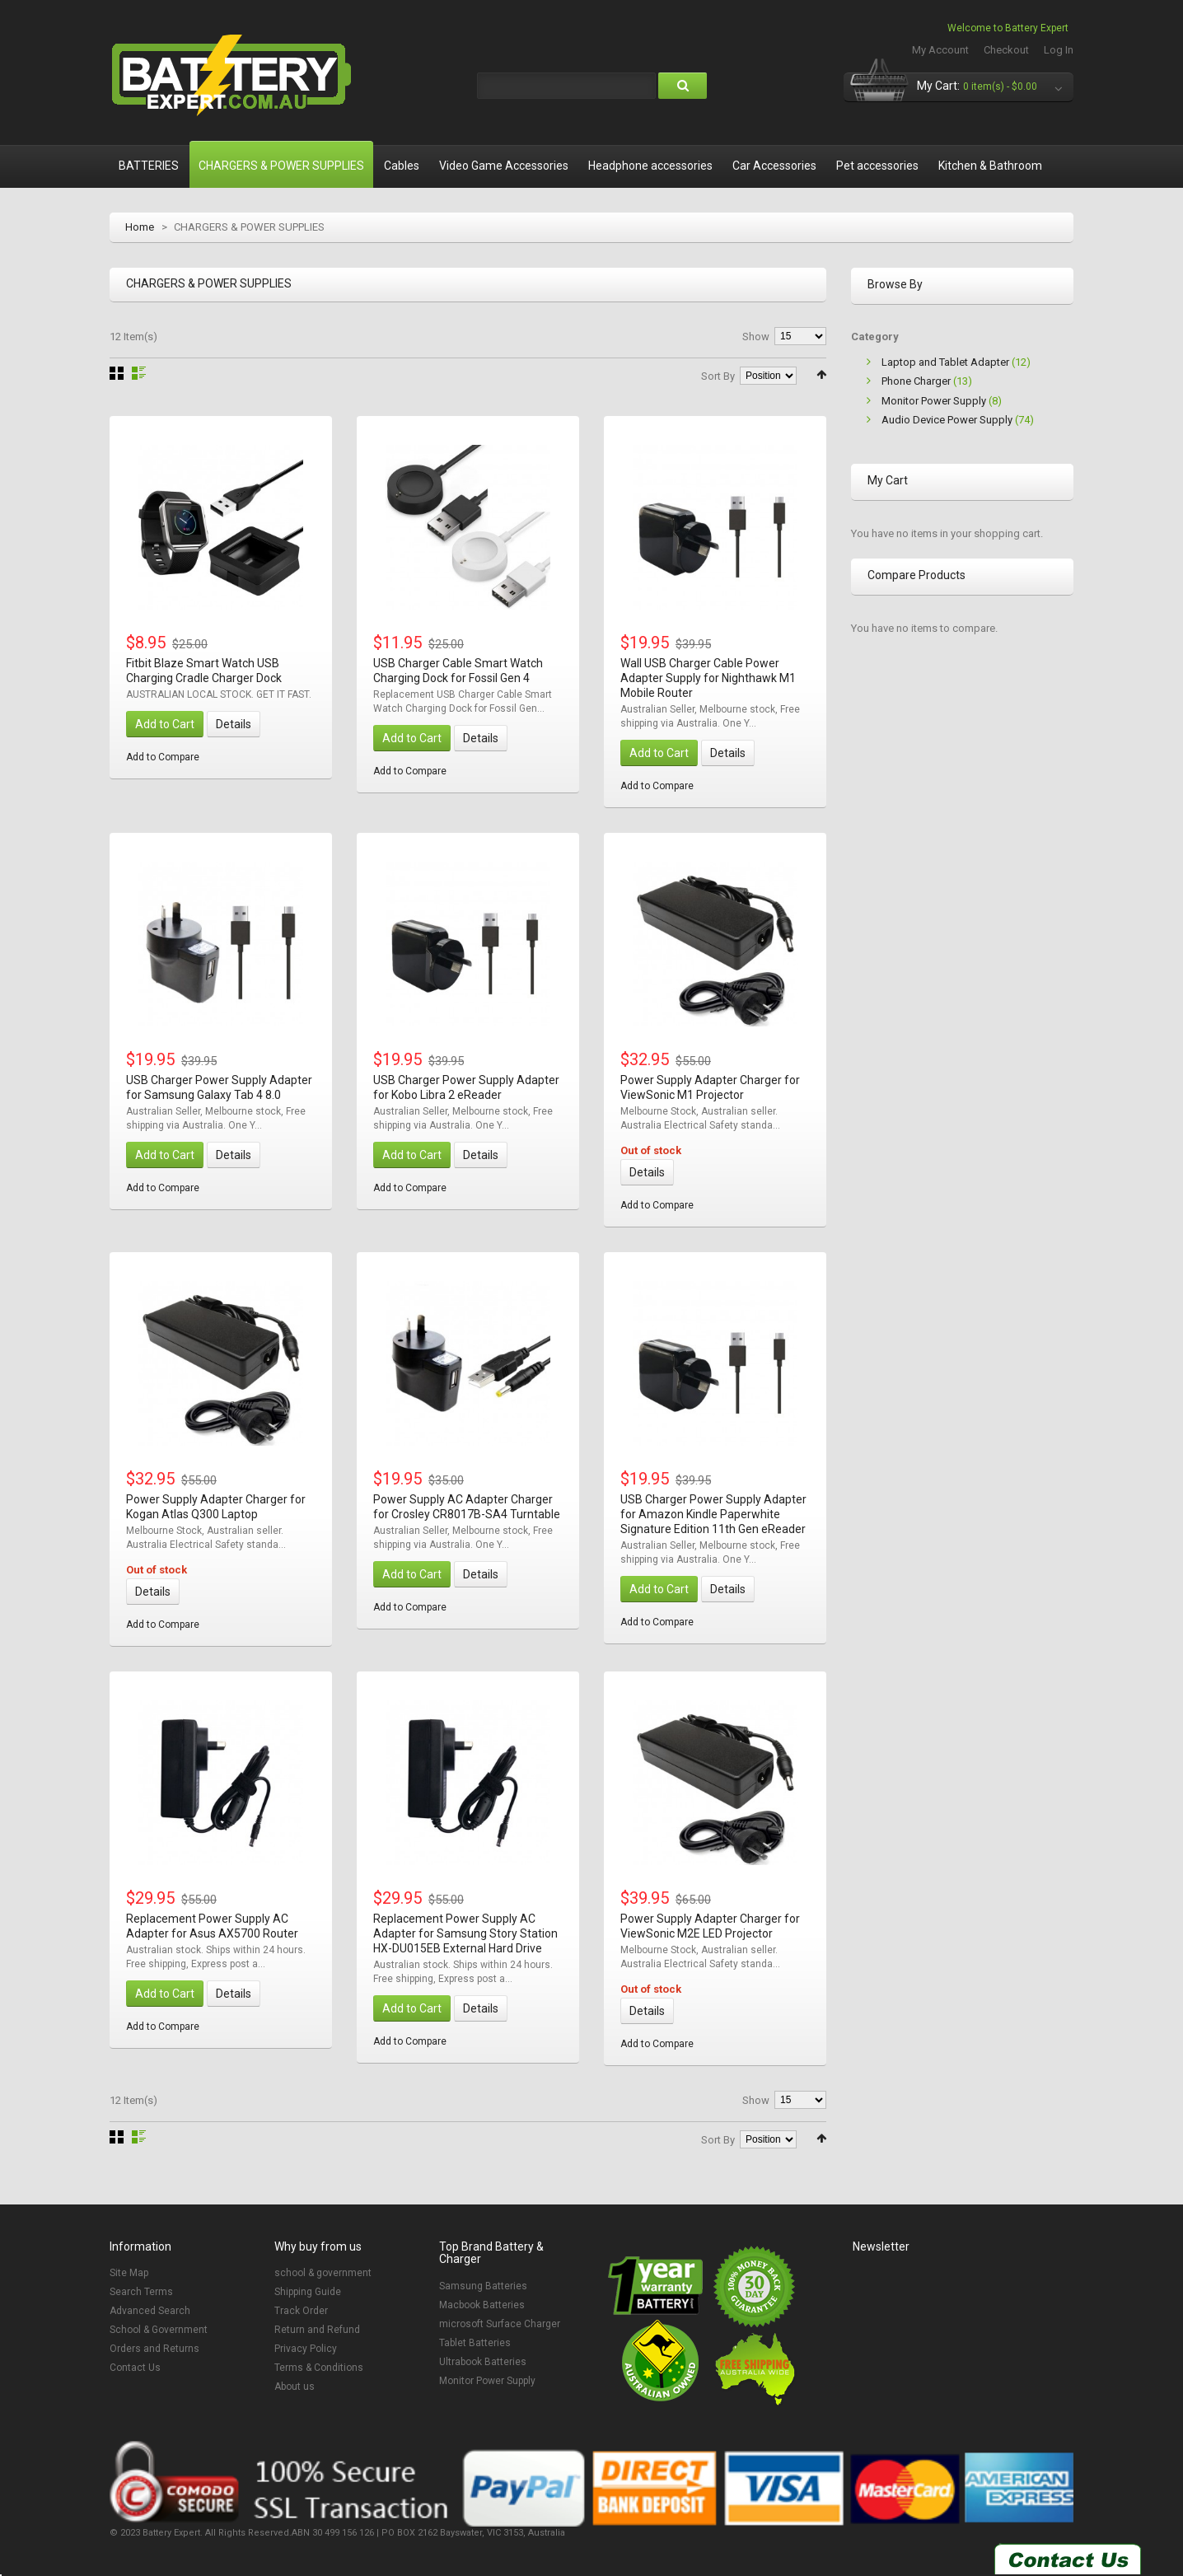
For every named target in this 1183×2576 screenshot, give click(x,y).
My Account (940, 50)
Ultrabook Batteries (482, 2362)
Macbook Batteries (482, 2305)
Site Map (129, 2273)
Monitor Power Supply (933, 401)
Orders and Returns (154, 2348)
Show (755, 336)
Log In (1058, 50)
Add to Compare (162, 757)
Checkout (1006, 50)
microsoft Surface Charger (499, 2324)
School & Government (159, 2329)
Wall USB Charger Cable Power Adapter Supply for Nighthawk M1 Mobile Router (708, 678)
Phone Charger (916, 381)
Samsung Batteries (483, 2286)
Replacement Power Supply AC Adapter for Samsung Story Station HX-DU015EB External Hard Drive (465, 1933)
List (139, 373)
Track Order (301, 2311)
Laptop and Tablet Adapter (945, 362)
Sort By (718, 376)
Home (139, 227)
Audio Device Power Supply (946, 420)
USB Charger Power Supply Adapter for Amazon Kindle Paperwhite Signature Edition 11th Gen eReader (713, 1514)
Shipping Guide (307, 2292)
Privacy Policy (305, 2348)
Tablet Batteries (475, 2343)
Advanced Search (150, 2311)
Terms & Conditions (318, 2367)
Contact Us (135, 2367)
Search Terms (141, 2292)
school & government (323, 2273)
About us (294, 2386)
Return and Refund (317, 2329)
